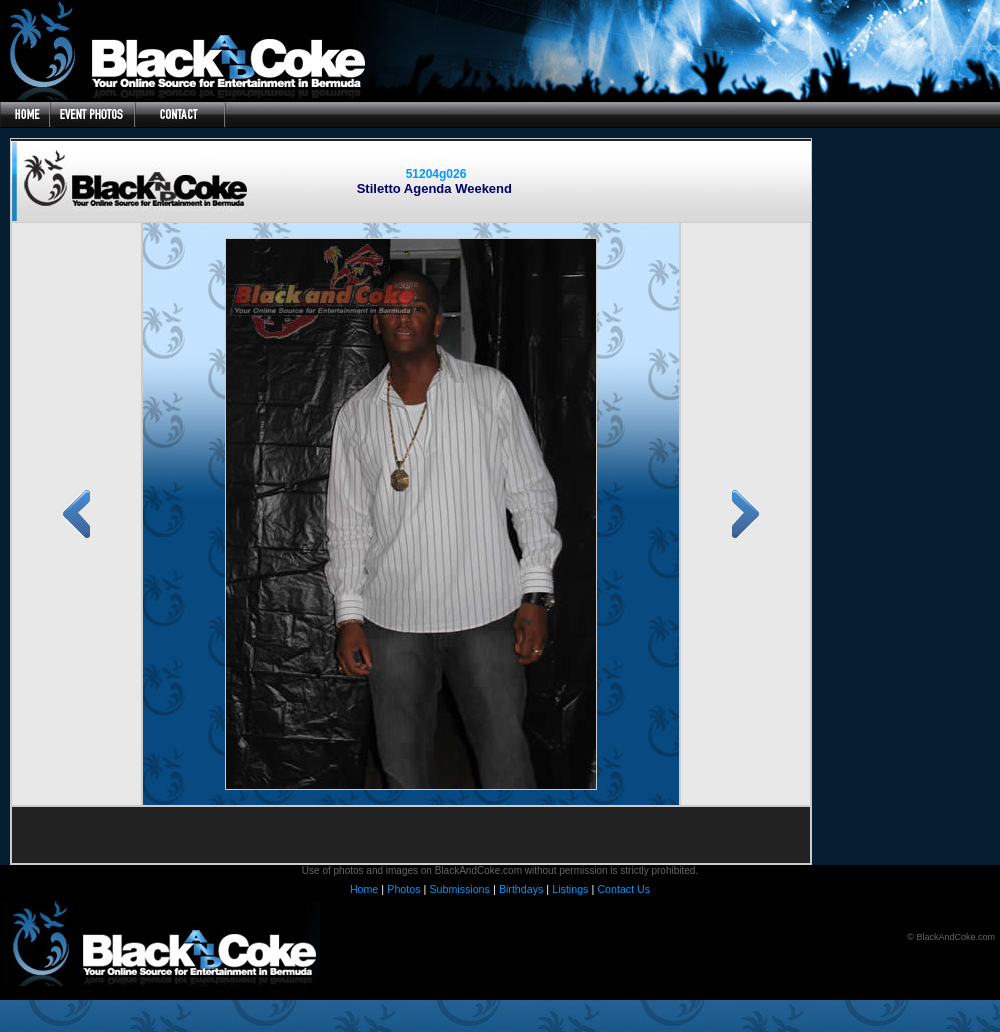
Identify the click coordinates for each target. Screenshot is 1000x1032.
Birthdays (521, 889)
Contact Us (623, 889)
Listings (570, 889)
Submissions (459, 889)
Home (364, 889)
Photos (403, 889)
